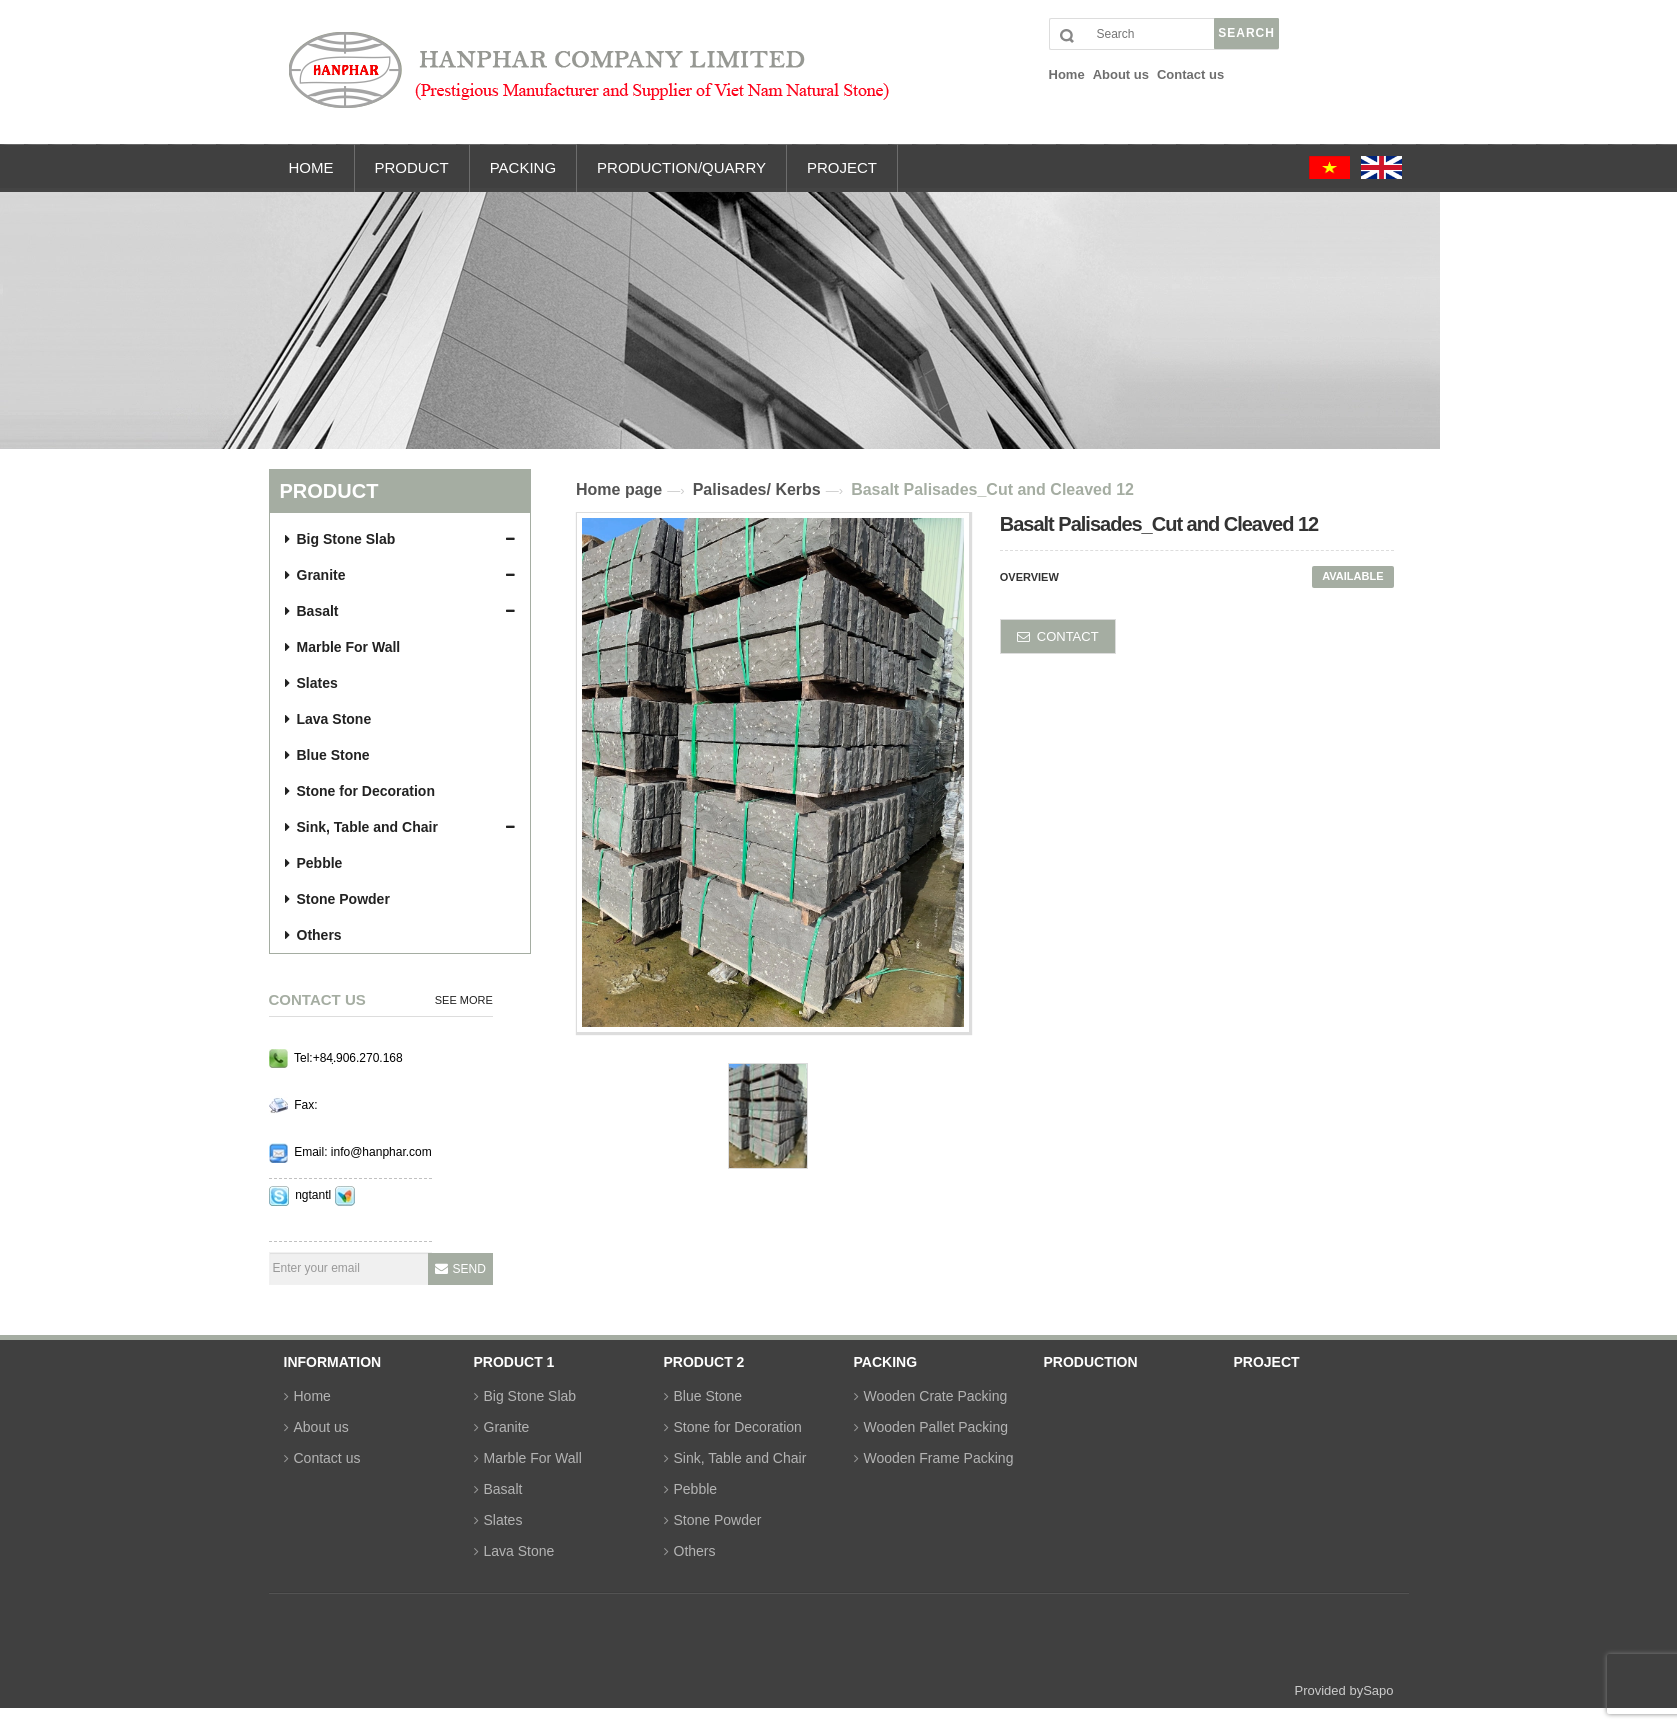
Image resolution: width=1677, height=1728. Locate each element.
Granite (315, 575)
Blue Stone (327, 755)
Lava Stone (328, 719)
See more (464, 1000)
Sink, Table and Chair (361, 827)
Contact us (327, 1458)
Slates (311, 683)
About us (321, 1427)
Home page (619, 489)
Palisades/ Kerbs (757, 489)
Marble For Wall (343, 647)
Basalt (312, 611)
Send (469, 1269)
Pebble (314, 863)
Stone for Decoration (360, 791)
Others (313, 935)
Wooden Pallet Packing (936, 1427)
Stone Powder (337, 899)
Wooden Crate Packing (936, 1396)
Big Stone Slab (340, 539)
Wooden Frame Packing (939, 1458)
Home (312, 1396)
